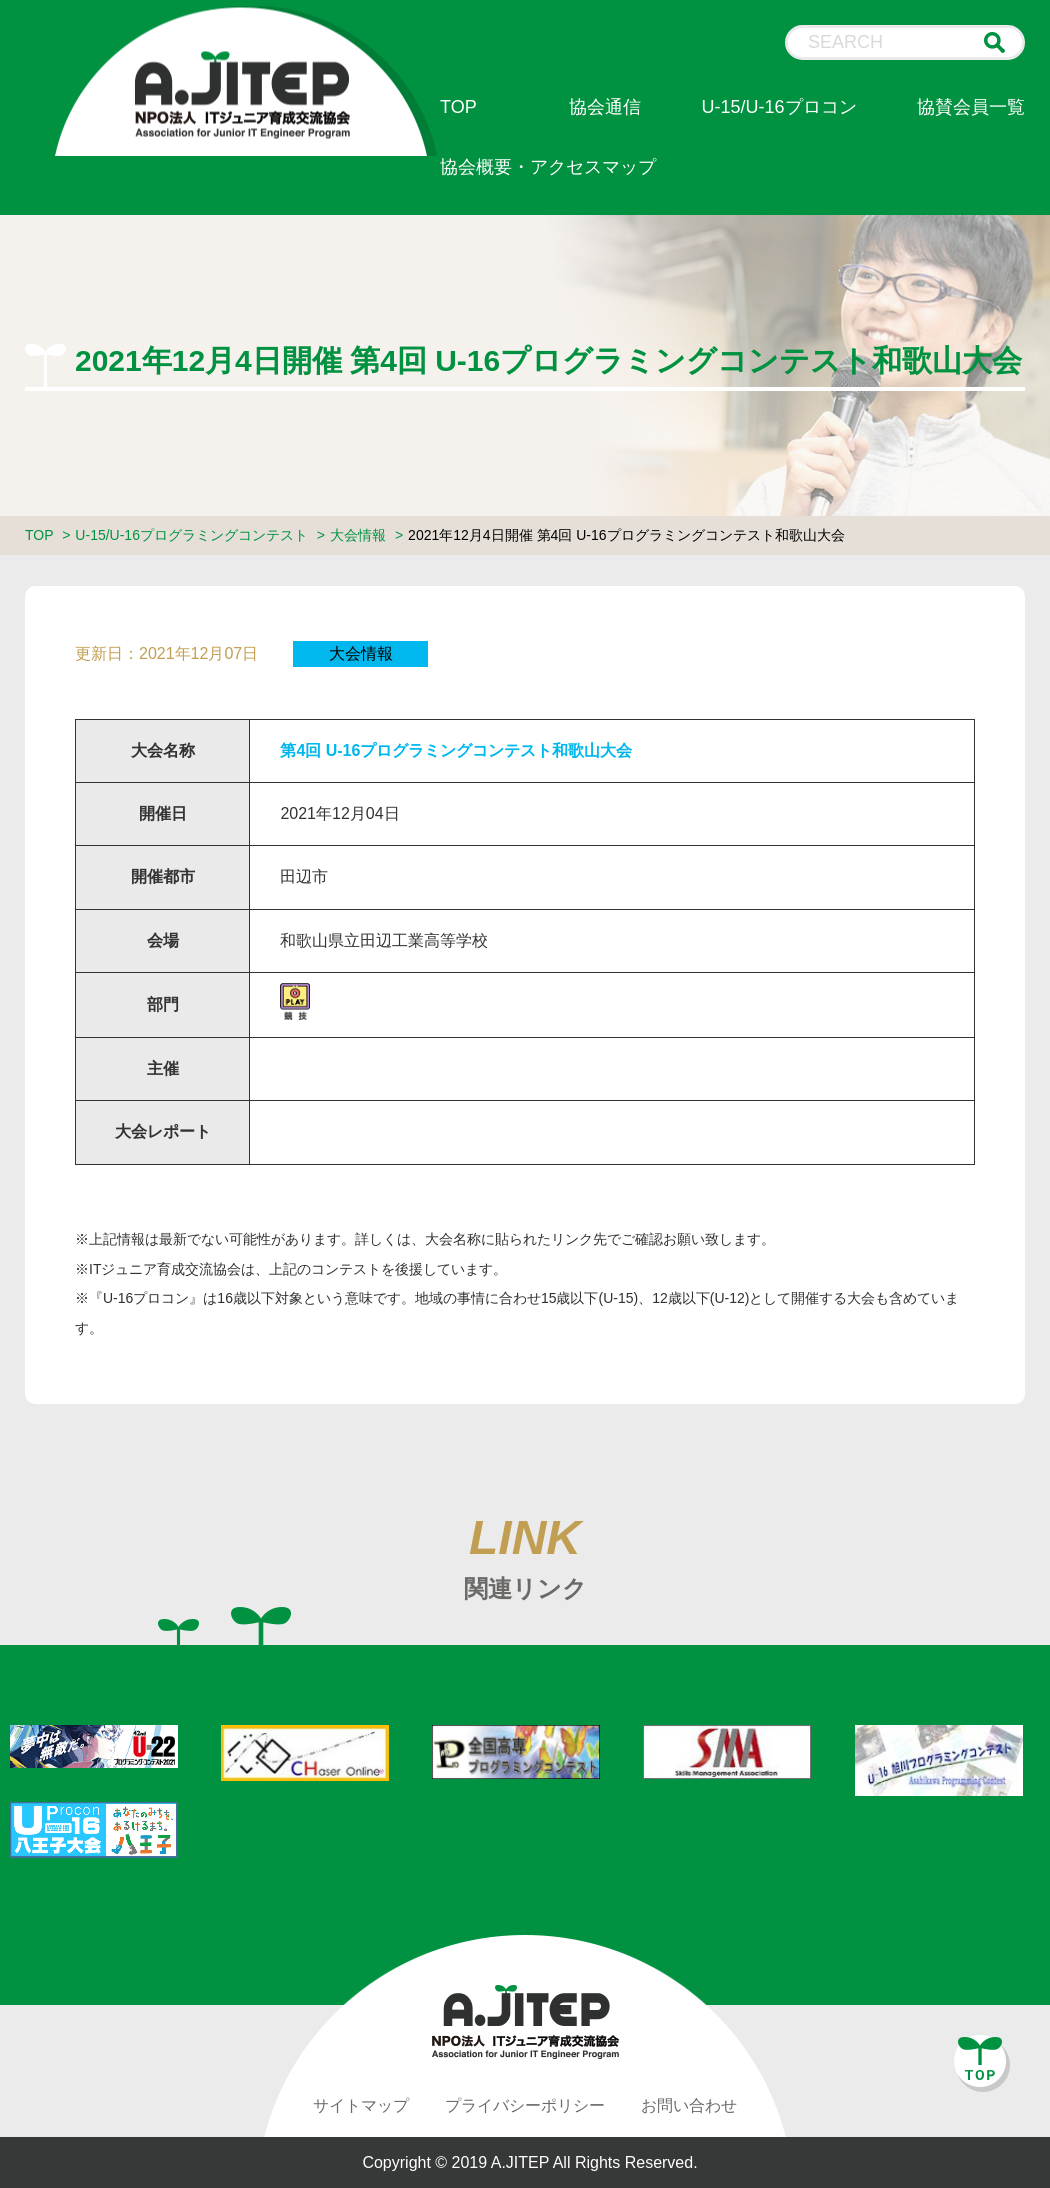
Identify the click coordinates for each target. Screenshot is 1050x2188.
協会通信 (605, 107)
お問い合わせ (689, 2105)
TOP (458, 107)
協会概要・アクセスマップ (548, 167)
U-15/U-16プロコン (779, 107)
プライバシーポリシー (525, 2105)
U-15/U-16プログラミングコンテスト (191, 535)
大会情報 (358, 535)
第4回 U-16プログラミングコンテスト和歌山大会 (456, 750)
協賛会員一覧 (971, 107)
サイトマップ (361, 2105)
